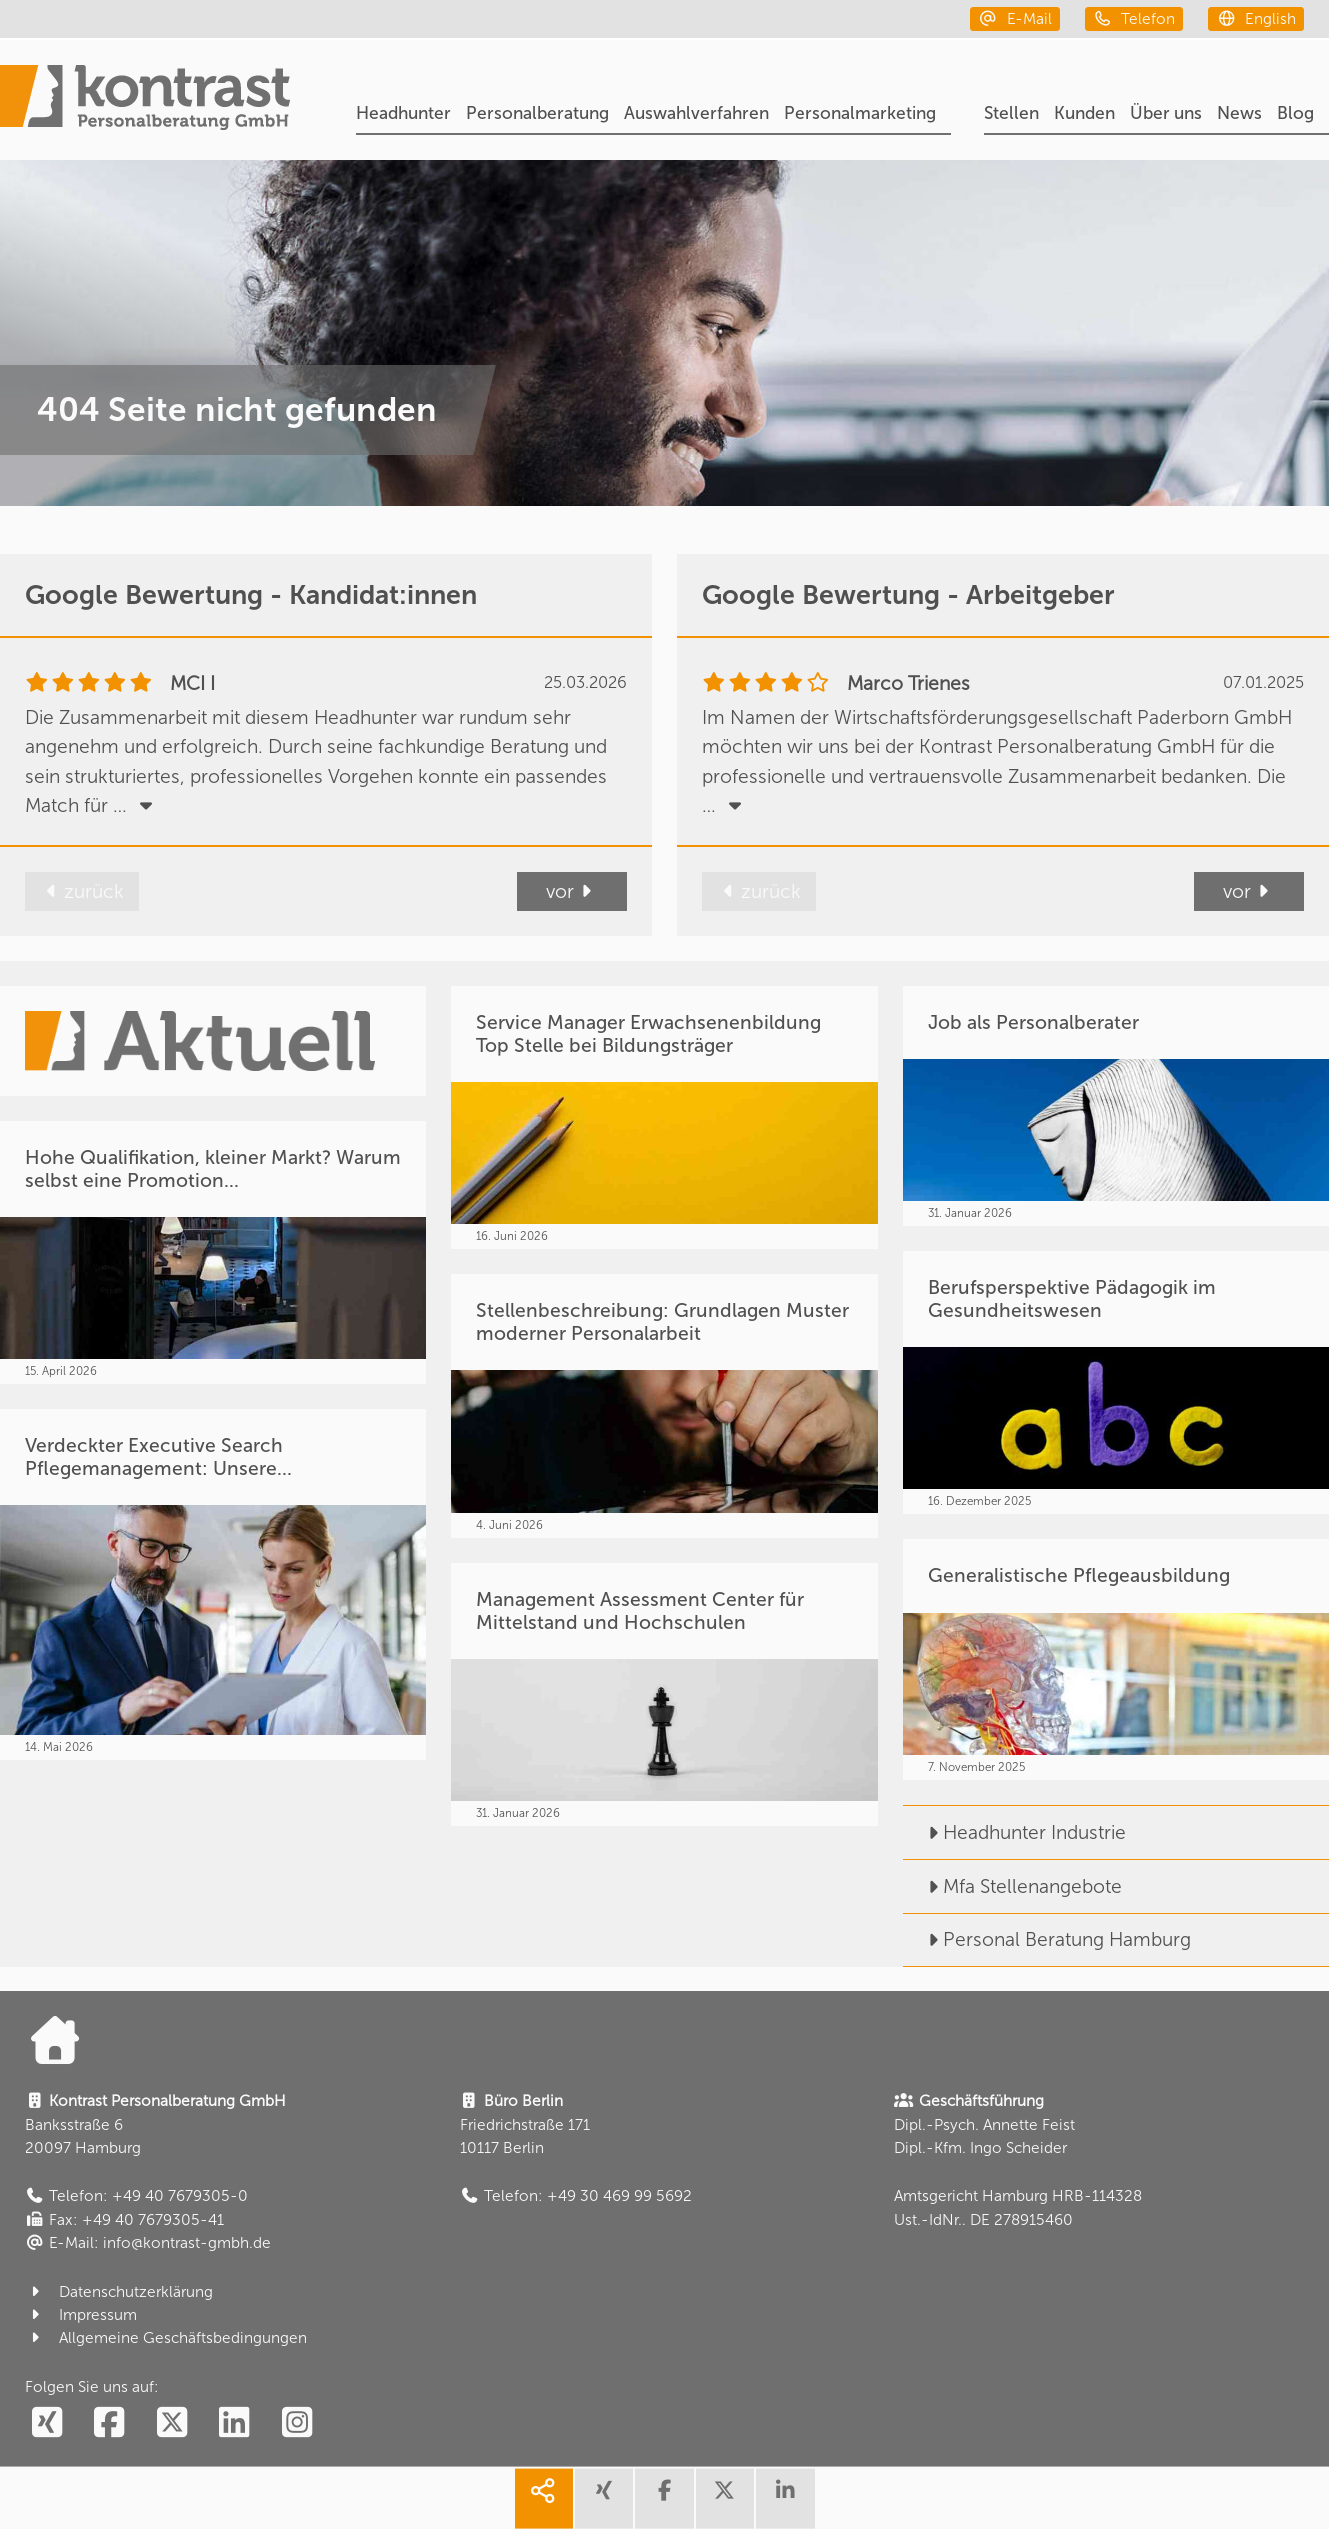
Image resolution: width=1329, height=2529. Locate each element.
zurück (82, 891)
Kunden (1084, 113)
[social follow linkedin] (234, 2423)
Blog (1295, 113)
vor (572, 891)
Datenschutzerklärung (119, 2292)
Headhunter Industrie (1014, 1832)
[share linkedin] (785, 2499)
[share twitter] (725, 2499)
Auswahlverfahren (696, 113)
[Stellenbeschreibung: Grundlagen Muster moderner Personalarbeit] (664, 1406)
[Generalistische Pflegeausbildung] (1116, 1659)
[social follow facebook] (109, 2423)
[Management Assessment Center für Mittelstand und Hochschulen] (664, 1695)
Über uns (1166, 113)
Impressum (81, 2315)
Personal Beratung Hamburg (1047, 1939)
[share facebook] (664, 2499)
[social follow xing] (46, 2423)
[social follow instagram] (296, 2423)
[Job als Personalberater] (1116, 1106)
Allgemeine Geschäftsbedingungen (166, 2338)
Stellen (1011, 113)
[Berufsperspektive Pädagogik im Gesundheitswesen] (1116, 1383)
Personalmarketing (860, 113)
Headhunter (403, 113)
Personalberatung (537, 113)
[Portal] (145, 100)
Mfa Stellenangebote (1012, 1886)
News (1239, 113)
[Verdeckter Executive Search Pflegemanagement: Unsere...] (213, 1584)
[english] (1256, 19)
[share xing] (604, 2499)
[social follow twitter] (171, 2423)
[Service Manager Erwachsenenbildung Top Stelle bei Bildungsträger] (664, 1118)
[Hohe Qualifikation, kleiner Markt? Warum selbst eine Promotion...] (213, 1253)
